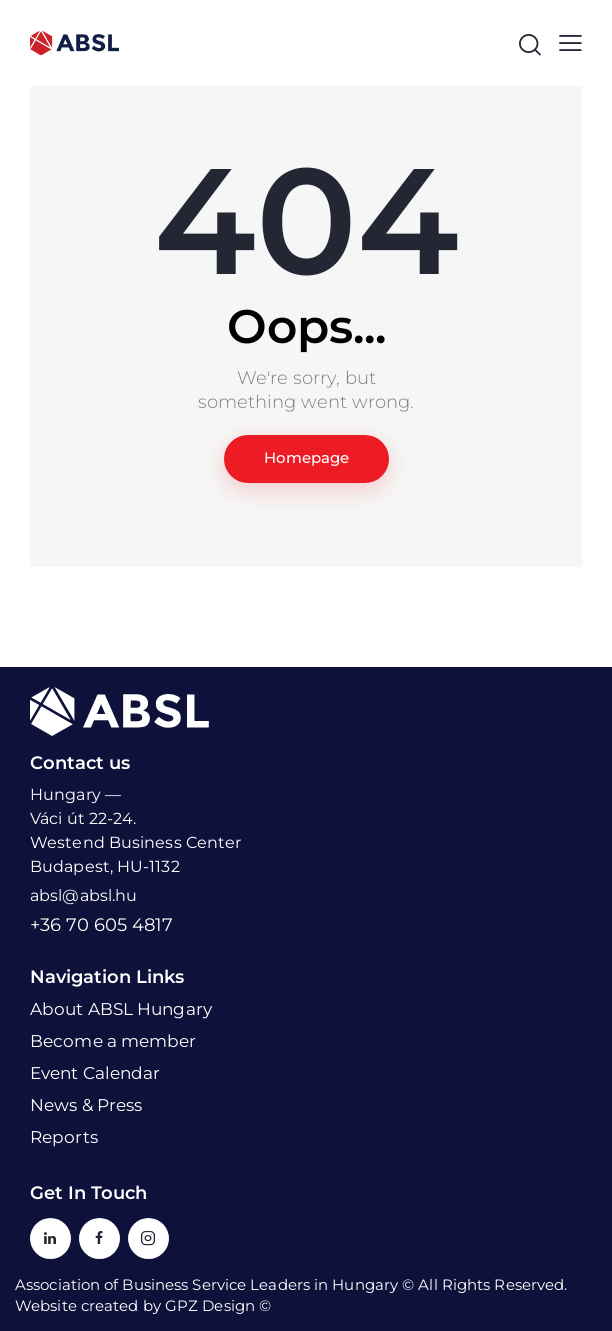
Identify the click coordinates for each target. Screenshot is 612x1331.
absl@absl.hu (83, 895)
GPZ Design (210, 1305)
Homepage (306, 458)
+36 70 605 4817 (101, 925)
